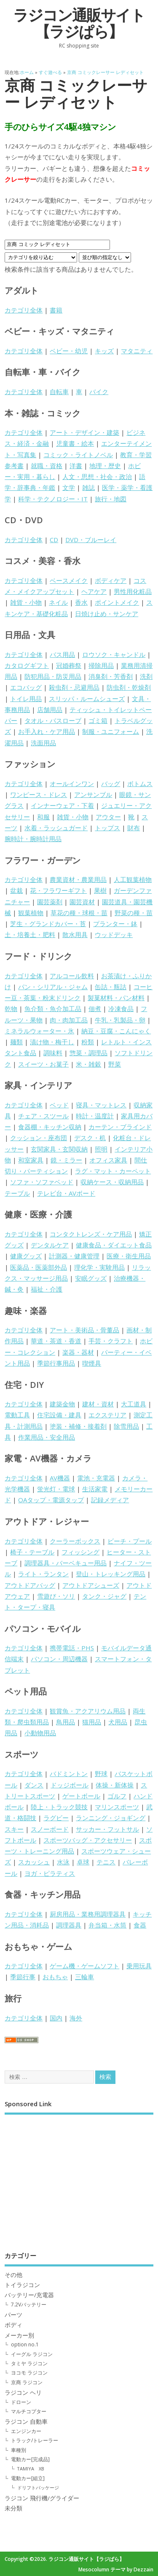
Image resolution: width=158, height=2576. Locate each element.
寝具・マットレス (101, 1105)
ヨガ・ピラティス (49, 1873)
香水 (81, 602)
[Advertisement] (79, 2177)
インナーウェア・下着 (62, 805)
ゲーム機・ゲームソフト (84, 1966)
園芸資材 (82, 901)
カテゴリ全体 (24, 310)
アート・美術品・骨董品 (84, 1330)
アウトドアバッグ (30, 1585)
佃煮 (94, 1008)
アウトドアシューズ (90, 1585)
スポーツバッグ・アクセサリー (87, 1840)
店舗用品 (49, 709)
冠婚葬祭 (68, 665)
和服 (43, 817)
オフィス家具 (108, 1160)
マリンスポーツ (117, 1807)
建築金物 (62, 1404)
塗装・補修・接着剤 (78, 1426)
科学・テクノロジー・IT (53, 499)
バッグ (110, 783)
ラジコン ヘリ (23, 2392)
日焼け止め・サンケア (106, 613)
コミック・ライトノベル (78, 454)
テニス (105, 1862)
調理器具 (68, 1925)
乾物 (11, 1008)
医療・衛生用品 (129, 1256)
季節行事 (22, 1976)
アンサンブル (93, 794)
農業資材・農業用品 (78, 879)
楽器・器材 (78, 1352)
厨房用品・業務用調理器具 (88, 1914)
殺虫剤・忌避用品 (74, 687)
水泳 (63, 1862)
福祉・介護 (46, 1289)
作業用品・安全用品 (46, 1437)
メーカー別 (19, 2335)
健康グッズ (26, 1256)
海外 (76, 2018)
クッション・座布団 (38, 1137)
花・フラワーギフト (58, 890)
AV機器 (60, 1478)
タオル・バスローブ (52, 720)
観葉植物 (30, 912)
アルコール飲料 (72, 976)
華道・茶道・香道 (56, 1341)
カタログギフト (27, 665)
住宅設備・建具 (59, 1415)
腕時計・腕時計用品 (33, 838)
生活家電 (94, 1489)
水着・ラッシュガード (56, 827)
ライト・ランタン (43, 1574)
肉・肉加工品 (69, 1020)
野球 (101, 1773)
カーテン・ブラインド (120, 1127)
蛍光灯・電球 (56, 1489)
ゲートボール (81, 1796)
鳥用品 (65, 1722)
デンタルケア (50, 1245)
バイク (98, 391)
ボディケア (110, 580)
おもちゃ (55, 1976)
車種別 (18, 2450)
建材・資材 (98, 1404)
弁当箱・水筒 (107, 1925)
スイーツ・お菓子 (43, 1064)
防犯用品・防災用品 (52, 676)
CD (54, 539)
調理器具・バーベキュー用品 (65, 1563)
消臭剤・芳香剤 (110, 676)
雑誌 (88, 487)
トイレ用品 (26, 698)
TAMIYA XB (30, 2468)
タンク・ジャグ (104, 1596)
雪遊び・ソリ (56, 1596)
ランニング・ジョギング (110, 1818)
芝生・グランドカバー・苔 (48, 923)
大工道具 (133, 1404)
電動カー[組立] (28, 2478)
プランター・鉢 (115, 923)
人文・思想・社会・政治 (97, 476)
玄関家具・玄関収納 (59, 1149)
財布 (133, 827)
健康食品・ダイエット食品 (114, 1245)
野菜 (114, 1064)
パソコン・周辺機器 (59, 1659)
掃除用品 (101, 665)
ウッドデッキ (114, 934)
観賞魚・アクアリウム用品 (88, 1711)
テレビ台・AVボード (66, 1193)
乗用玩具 (139, 1966)
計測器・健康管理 (74, 1256)
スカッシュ (34, 1862)
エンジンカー (26, 2431)
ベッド (59, 1105)
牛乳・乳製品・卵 (120, 1020)
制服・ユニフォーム (110, 731)
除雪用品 (126, 1426)
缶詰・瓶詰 (110, 986)
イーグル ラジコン (32, 2354)
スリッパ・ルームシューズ (87, 698)
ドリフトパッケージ (38, 2487)
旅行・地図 (110, 499)
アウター (108, 817)
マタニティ (137, 351)
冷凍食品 (121, 1008)
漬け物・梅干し (52, 1042)
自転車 (59, 391)
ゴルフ (116, 1796)
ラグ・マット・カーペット (113, 1171)
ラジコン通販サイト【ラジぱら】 (79, 23)
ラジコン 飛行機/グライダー (42, 2498)
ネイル (58, 602)
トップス (107, 827)
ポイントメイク (117, 602)
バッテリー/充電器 (29, 2295)
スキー (14, 1829)
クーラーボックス (75, 1541)
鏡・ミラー (66, 1160)
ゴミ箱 (97, 720)
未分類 (13, 2508)
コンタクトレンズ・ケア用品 (91, 1234)
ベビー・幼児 (69, 351)
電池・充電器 (96, 1478)
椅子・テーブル (32, 1552)
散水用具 (75, 934)
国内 (56, 2018)
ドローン (21, 2402)
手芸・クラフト (110, 1341)
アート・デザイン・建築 (84, 432)
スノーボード (50, 1829)
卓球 (83, 1862)
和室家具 (30, 1160)
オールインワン (72, 783)
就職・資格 (46, 465)
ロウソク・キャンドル (113, 654)
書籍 (56, 310)
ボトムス (140, 783)
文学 (68, 487)
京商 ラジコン (27, 2382)
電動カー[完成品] (30, 2459)
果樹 (100, 890)
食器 (140, 1925)
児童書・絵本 (75, 443)
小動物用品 (40, 1733)
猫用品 (91, 1722)
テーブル (17, 1193)
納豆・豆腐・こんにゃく (116, 1031)
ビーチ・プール (129, 1541)
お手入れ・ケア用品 (46, 731)
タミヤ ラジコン (29, 2363)
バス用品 (62, 654)
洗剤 (146, 676)
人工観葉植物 (133, 879)
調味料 (52, 1052)
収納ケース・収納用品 (112, 1182)
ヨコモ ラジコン (29, 2372)
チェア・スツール (43, 1116)
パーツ (13, 2315)
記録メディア (110, 1500)
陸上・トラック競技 (59, 1807)
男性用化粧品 (133, 591)
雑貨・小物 (26, 602)
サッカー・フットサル (107, 1829)
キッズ (104, 351)
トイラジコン (22, 2285)
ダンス (33, 1785)
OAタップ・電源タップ (51, 1500)
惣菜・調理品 (88, 1052)
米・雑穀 (88, 1064)
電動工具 (17, 1415)
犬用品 (117, 1722)
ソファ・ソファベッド (41, 1182)
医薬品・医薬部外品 (38, 1267)
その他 (13, 2275)
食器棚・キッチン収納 (49, 1127)
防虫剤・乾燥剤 (129, 687)
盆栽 (16, 890)
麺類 (16, 1042)
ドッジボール (69, 1785)
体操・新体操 (115, 1785)
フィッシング (80, 1552)
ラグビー (56, 1818)
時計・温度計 (95, 1116)
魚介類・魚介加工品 (52, 1008)
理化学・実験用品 (99, 1267)
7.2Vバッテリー (28, 2304)
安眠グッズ (91, 1278)
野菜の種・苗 (134, 912)
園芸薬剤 (49, 901)
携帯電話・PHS (72, 1648)
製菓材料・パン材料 (116, 997)
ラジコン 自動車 (26, 2421)
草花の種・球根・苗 (79, 912)
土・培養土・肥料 (30, 934)
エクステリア (107, 1415)
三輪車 (84, 1976)
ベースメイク (69, 580)
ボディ (13, 2325)
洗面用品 (43, 743)
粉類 (87, 1042)
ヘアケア (94, 591)
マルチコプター (28, 2411)
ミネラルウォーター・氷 (39, 1031)
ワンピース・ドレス (38, 794)
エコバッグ (26, 687)
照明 (101, 1149)
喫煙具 (91, 1363)
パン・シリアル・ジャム (53, 986)
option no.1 (25, 2344)
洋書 (76, 465)
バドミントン (69, 1773)
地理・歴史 (105, 465)
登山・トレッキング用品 (110, 1574)
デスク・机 (90, 1137)
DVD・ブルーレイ (90, 539)
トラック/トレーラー (34, 2440)
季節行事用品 (56, 1363)
